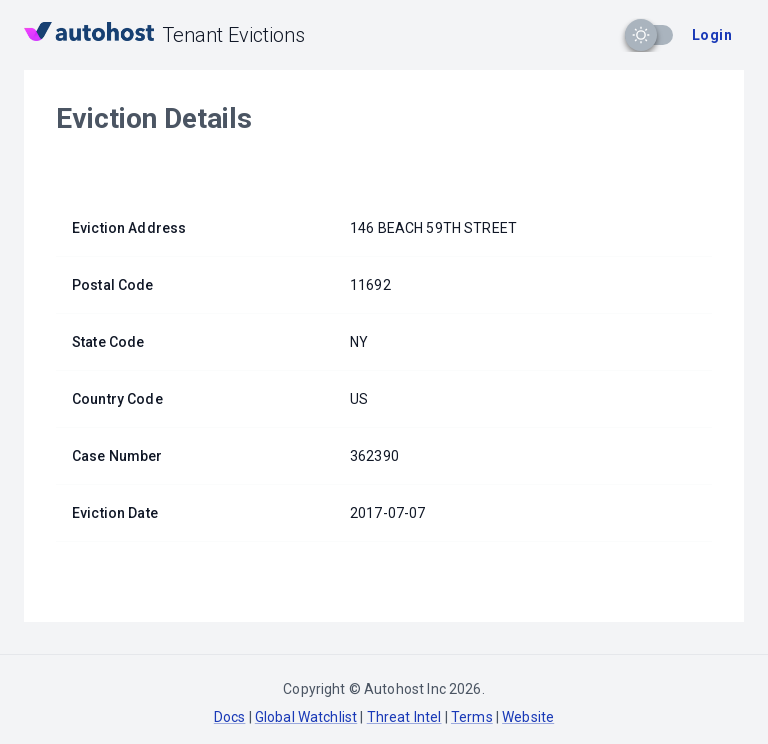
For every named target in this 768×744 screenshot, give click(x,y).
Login (712, 35)
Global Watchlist (306, 717)
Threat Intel (404, 717)
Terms (472, 717)
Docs (230, 717)
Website (528, 717)
